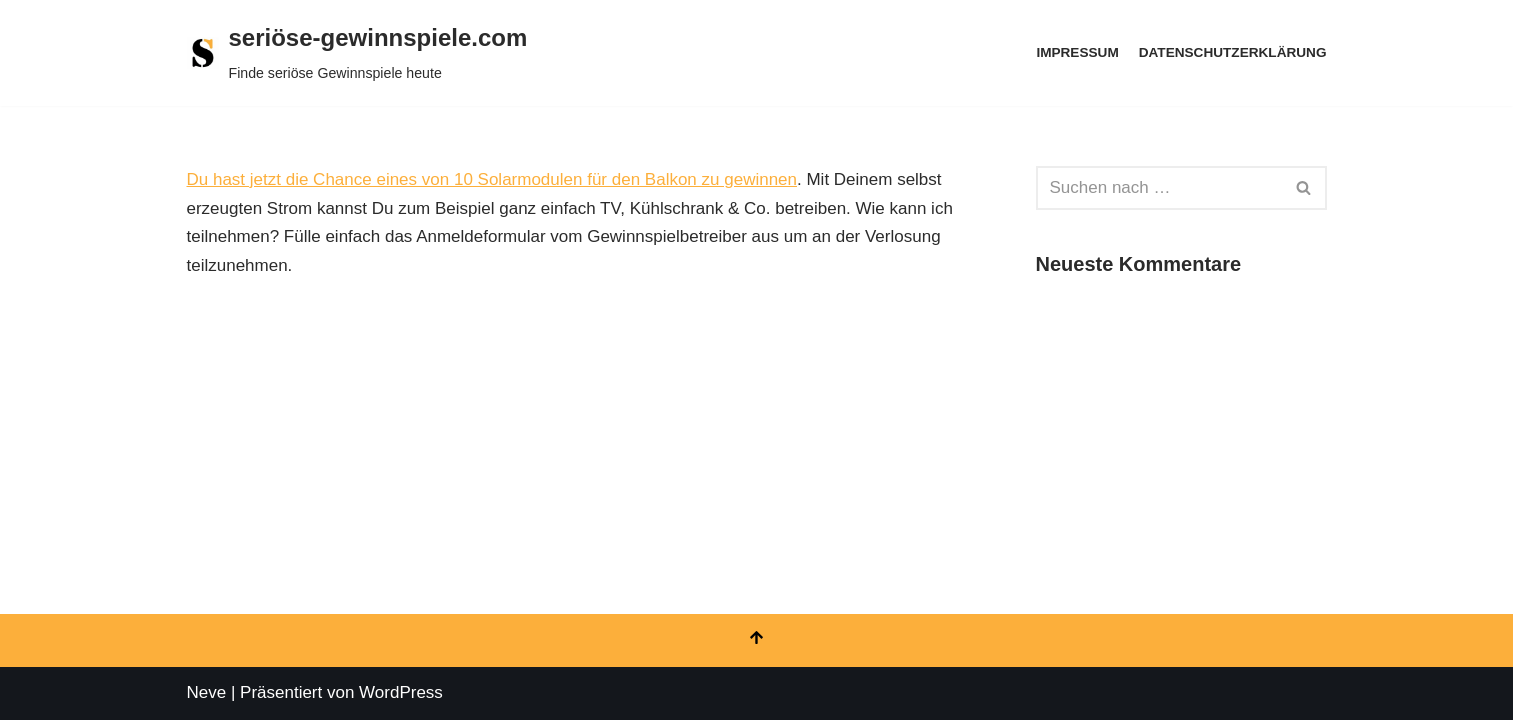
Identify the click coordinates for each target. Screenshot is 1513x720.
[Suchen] (1159, 188)
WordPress (401, 692)
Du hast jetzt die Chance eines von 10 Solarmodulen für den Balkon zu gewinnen (492, 179)
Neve (207, 692)
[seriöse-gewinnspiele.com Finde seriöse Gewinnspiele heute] (357, 53)
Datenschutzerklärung (1233, 52)
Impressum (1077, 52)
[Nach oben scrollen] (756, 640)
